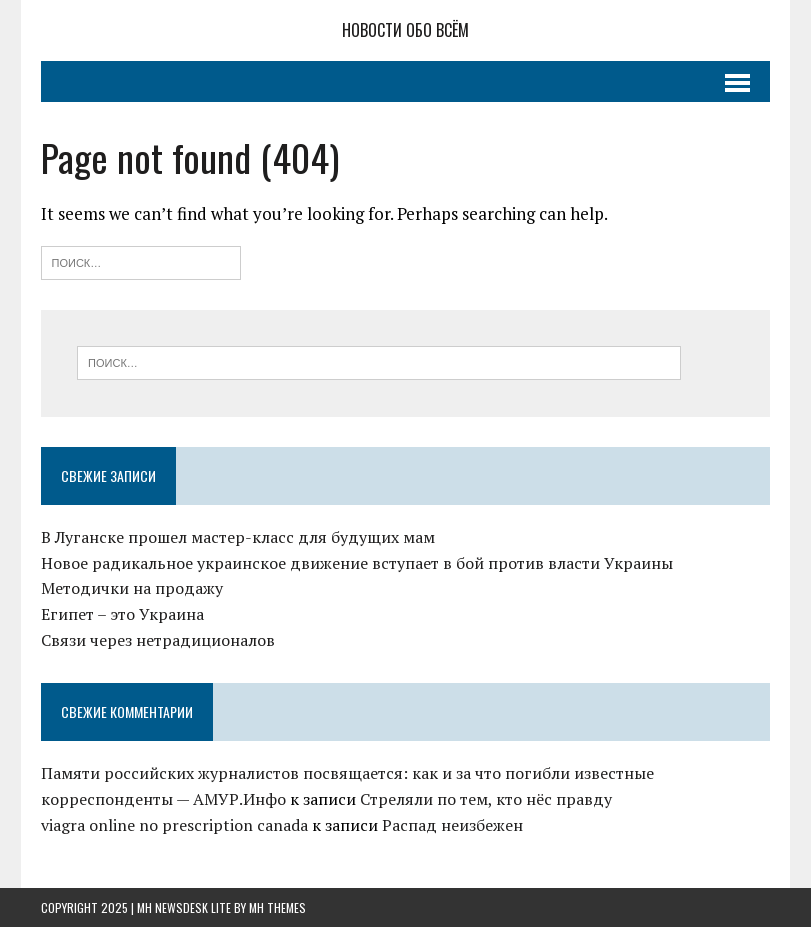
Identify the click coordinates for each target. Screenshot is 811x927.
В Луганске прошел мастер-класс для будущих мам (238, 537)
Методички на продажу (132, 588)
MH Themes (277, 907)
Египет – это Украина (122, 614)
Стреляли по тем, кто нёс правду (486, 799)
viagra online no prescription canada (174, 825)
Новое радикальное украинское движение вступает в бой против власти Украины (357, 563)
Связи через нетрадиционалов (158, 640)
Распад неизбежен (452, 825)
